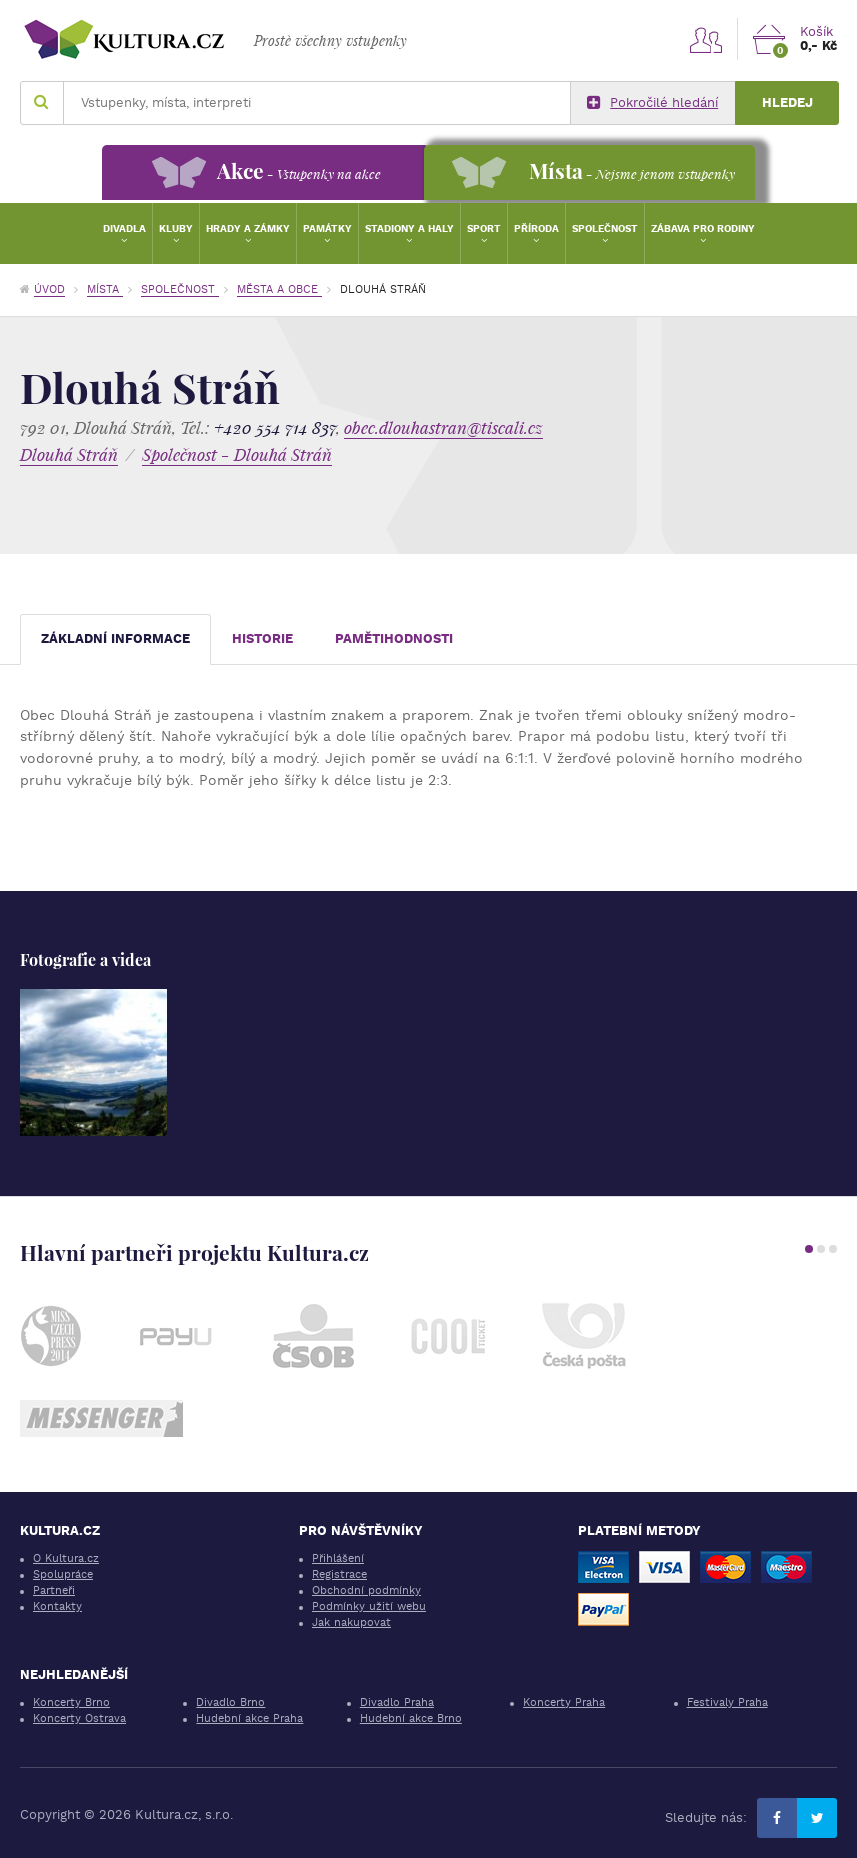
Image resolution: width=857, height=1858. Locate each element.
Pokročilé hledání (652, 103)
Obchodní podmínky (366, 1590)
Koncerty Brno (71, 1702)
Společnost (605, 228)
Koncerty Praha (564, 1702)
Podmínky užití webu (369, 1606)
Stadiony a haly (409, 228)
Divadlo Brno (230, 1702)
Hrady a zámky (248, 228)
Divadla (124, 228)
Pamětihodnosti (394, 638)
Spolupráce (63, 1574)
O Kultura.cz (66, 1558)
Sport (484, 228)
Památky (327, 228)
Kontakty (57, 1606)
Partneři (54, 1590)
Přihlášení (338, 1558)
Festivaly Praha (727, 1702)
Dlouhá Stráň (69, 454)
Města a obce (279, 289)
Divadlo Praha (397, 1702)
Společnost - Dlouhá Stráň (237, 454)
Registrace (339, 1574)
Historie (262, 638)
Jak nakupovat (351, 1622)
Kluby (176, 228)
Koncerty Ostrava (79, 1718)
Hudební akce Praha (249, 1718)
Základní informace (115, 638)
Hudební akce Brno (411, 1718)
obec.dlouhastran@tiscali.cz (443, 427)
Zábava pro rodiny (703, 228)
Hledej (787, 102)
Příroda (536, 228)
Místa (105, 289)
